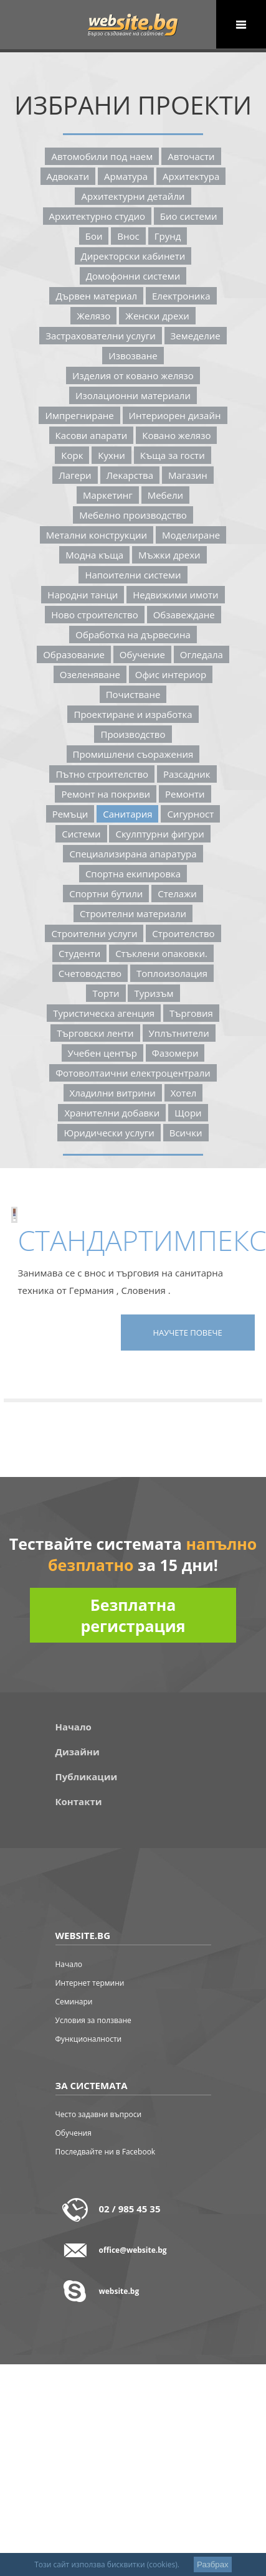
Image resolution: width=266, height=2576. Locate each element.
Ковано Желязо (176, 435)
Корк (72, 455)
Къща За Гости (172, 455)
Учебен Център (102, 1053)
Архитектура (191, 176)
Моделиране (191, 535)
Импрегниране (79, 415)
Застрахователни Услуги (100, 335)
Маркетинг (108, 495)
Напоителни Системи (133, 575)
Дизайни (77, 1751)
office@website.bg (133, 2250)
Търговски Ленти (95, 1033)
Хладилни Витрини (113, 1093)
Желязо (93, 315)
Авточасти (191, 156)
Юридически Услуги (109, 1132)
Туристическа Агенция (103, 1013)
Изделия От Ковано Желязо (133, 375)
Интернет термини (90, 1983)
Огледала (201, 654)
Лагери (75, 475)
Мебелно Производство (133, 515)
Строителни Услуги (94, 933)
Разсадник (187, 774)
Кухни (111, 455)
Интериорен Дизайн (175, 415)
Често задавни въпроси (98, 2114)
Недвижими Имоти (175, 594)
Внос (128, 236)
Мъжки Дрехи (169, 555)
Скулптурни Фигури (159, 834)
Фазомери (175, 1053)
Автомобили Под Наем (102, 156)
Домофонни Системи (133, 276)
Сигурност (190, 814)
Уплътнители (179, 1033)
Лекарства (130, 475)
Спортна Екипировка (133, 873)
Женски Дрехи (157, 315)
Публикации (86, 1776)
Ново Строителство (94, 614)
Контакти (78, 1801)
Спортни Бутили (106, 893)
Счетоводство (90, 973)
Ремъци (70, 814)
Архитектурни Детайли (132, 196)
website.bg (119, 2291)
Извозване (132, 355)
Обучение (142, 654)
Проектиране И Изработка (133, 714)
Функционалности (88, 2039)
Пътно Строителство (101, 774)
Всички (185, 1132)
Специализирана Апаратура (132, 853)
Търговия (191, 1013)
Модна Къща (94, 555)
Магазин (187, 475)
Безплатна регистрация (132, 1615)
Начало (73, 1726)
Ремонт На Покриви (105, 794)
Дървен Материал (96, 296)
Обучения (73, 2133)
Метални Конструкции (96, 535)
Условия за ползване (93, 2020)
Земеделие (196, 335)
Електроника (181, 296)
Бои (94, 236)
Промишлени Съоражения (133, 754)
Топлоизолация (171, 973)
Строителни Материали (133, 913)
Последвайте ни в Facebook (105, 2151)
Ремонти (185, 794)
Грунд (167, 236)
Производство (132, 734)
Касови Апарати (91, 435)
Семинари (74, 2001)
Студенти (79, 953)
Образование (74, 654)
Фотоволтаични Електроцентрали (133, 1073)
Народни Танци (82, 594)
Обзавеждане (184, 614)
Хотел (184, 1093)
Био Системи (188, 216)
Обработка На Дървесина (133, 634)
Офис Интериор (170, 674)
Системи (81, 834)
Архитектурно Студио (97, 216)
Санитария (127, 814)
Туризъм (153, 993)
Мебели (165, 495)
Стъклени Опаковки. (161, 953)
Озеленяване (90, 674)
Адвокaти (68, 176)
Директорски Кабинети (133, 256)
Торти (105, 993)
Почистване (133, 694)
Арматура (126, 176)
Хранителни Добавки (111, 1112)
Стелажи (177, 893)
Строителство (183, 933)
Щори (187, 1112)
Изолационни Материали (133, 395)
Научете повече (187, 1332)
